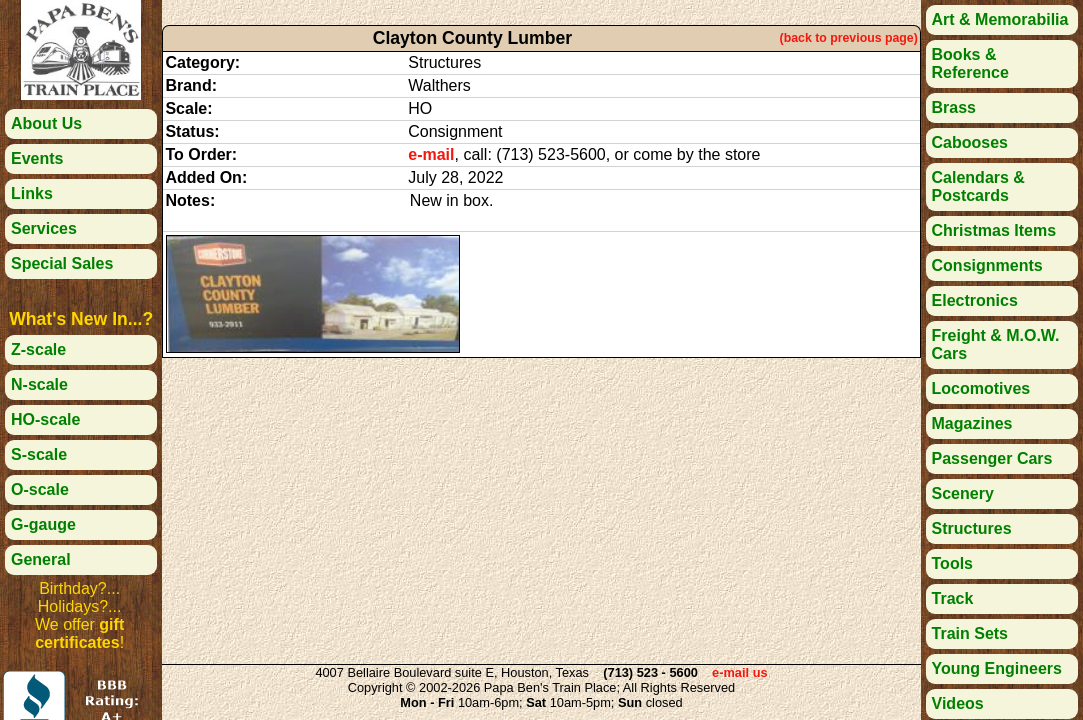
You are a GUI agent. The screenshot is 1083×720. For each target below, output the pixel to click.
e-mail (431, 154)
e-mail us (739, 672)
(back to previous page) (849, 38)
